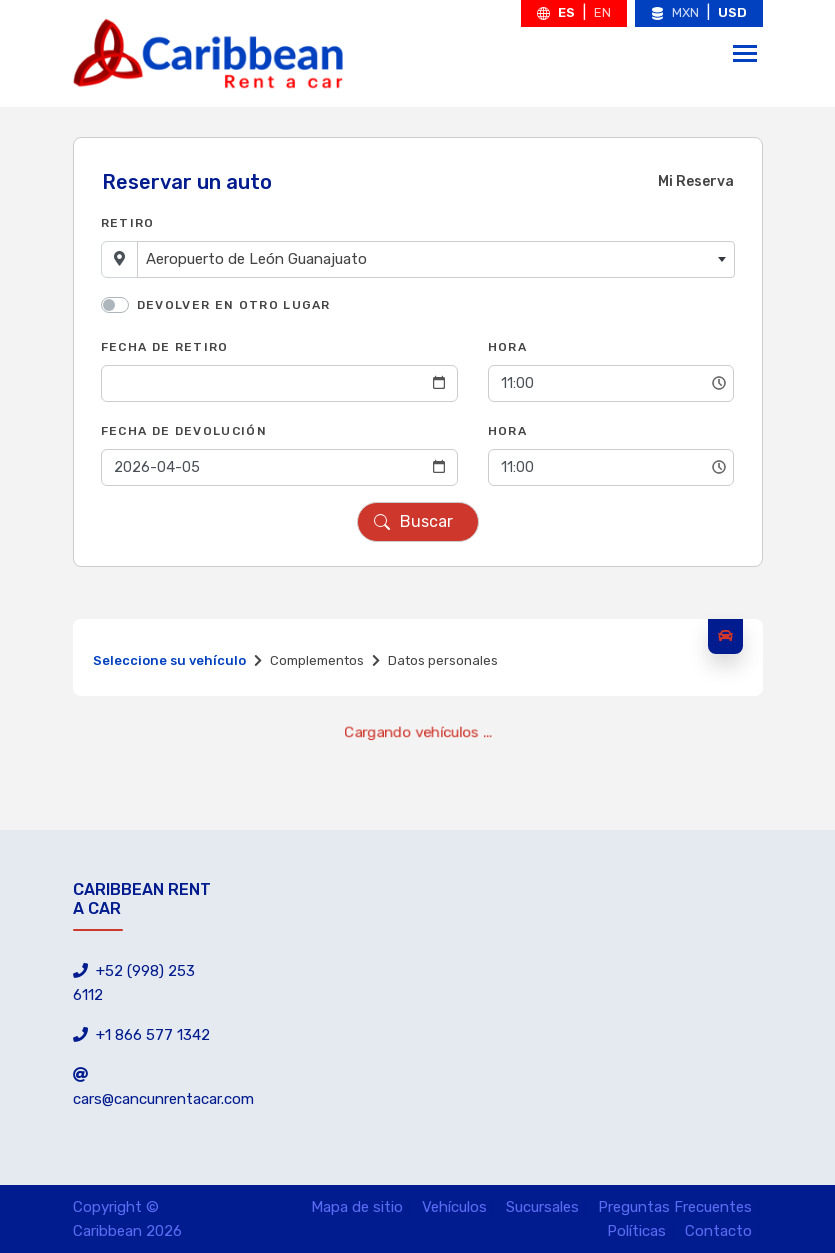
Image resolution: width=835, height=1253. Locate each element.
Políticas (636, 1231)
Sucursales (542, 1207)
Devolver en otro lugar (234, 305)
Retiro (128, 223)
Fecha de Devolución (184, 431)
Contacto (718, 1231)
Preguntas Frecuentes (675, 1207)
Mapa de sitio (357, 1207)
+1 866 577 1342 (141, 1035)
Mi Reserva (696, 181)
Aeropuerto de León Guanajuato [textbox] (256, 259)
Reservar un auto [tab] (187, 182)
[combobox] (436, 259)
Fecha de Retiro (165, 347)
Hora (507, 347)
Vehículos (454, 1207)
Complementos (317, 660)
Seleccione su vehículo (169, 660)
